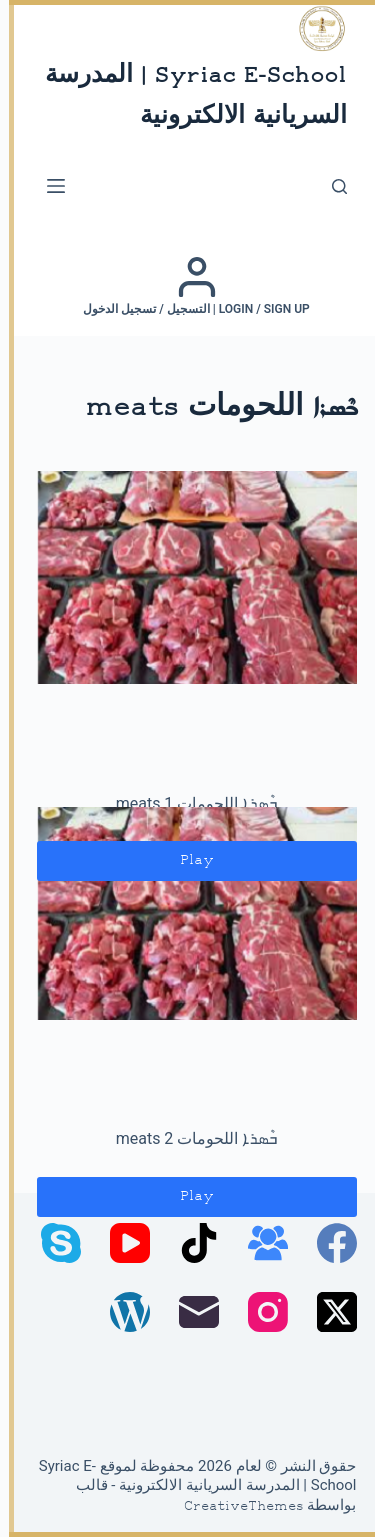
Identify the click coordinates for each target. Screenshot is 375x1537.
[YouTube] (121, 1243)
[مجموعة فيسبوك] (259, 1243)
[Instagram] (259, 1312)
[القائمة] (47, 186)
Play (188, 860)
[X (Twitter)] (328, 1312)
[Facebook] (328, 1243)
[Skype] (52, 1243)
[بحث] (330, 186)
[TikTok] (190, 1243)
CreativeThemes (235, 1507)
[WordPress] (121, 1312)
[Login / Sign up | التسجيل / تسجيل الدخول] (187, 286)
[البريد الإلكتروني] (190, 1312)
